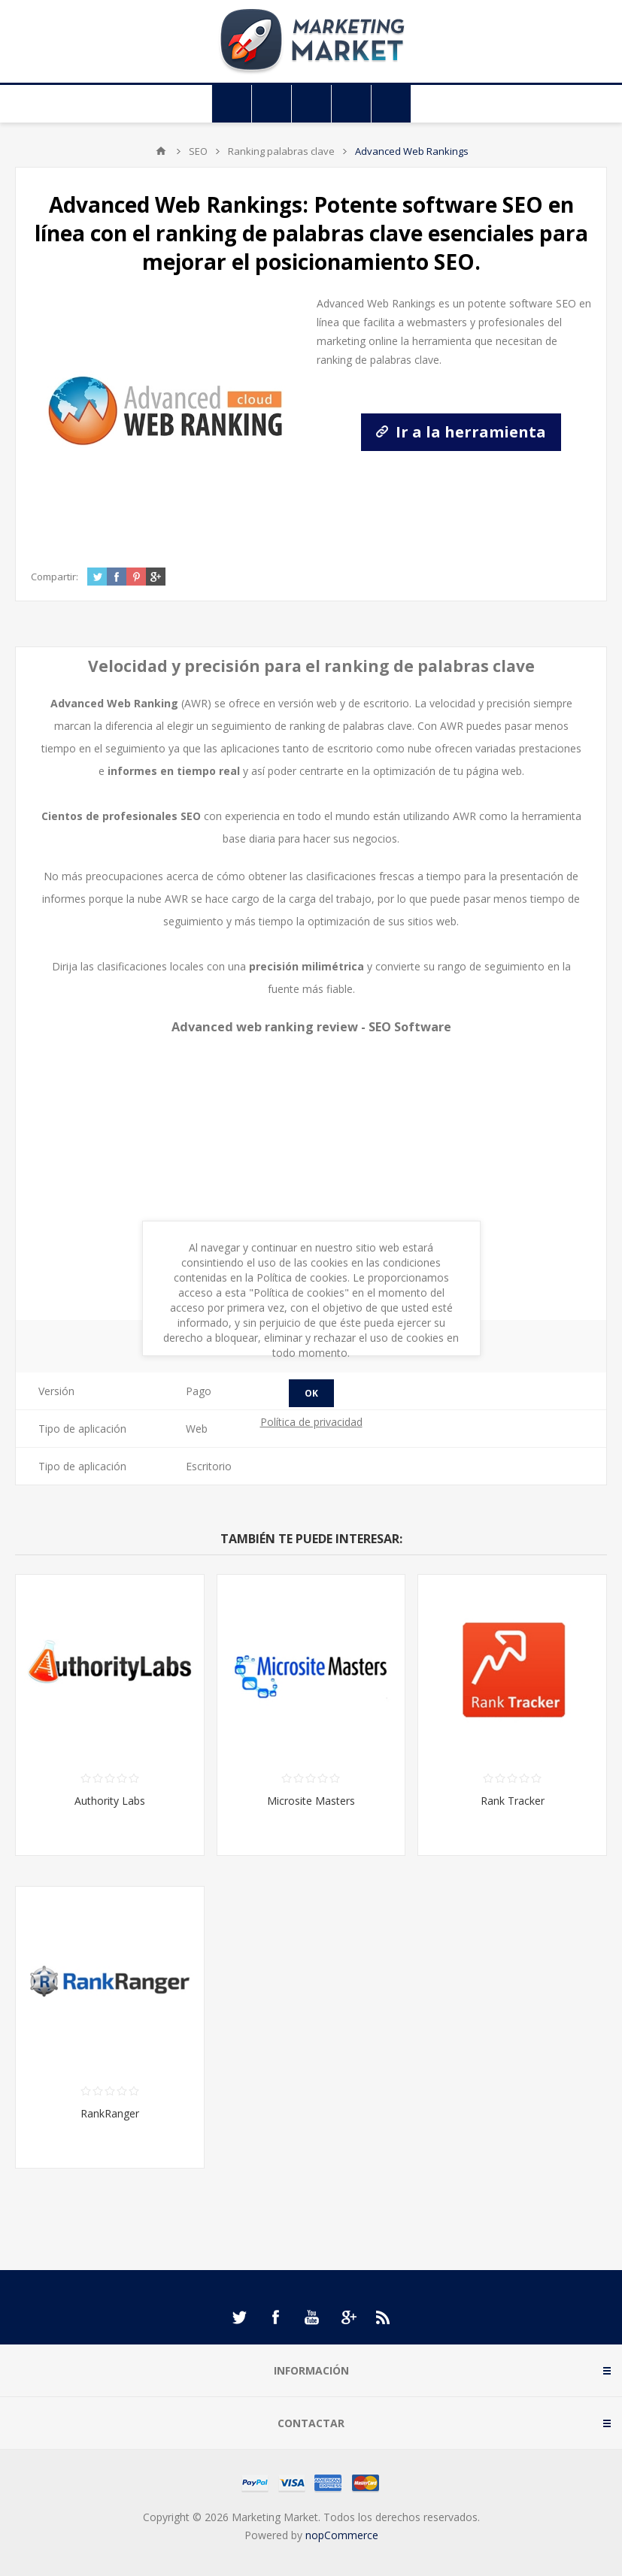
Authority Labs (109, 1801)
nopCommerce (341, 2535)
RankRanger (109, 2113)
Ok (311, 1393)
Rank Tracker (513, 1801)
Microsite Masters (311, 1801)
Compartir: (54, 576)
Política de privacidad (311, 1422)
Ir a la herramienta (461, 432)
